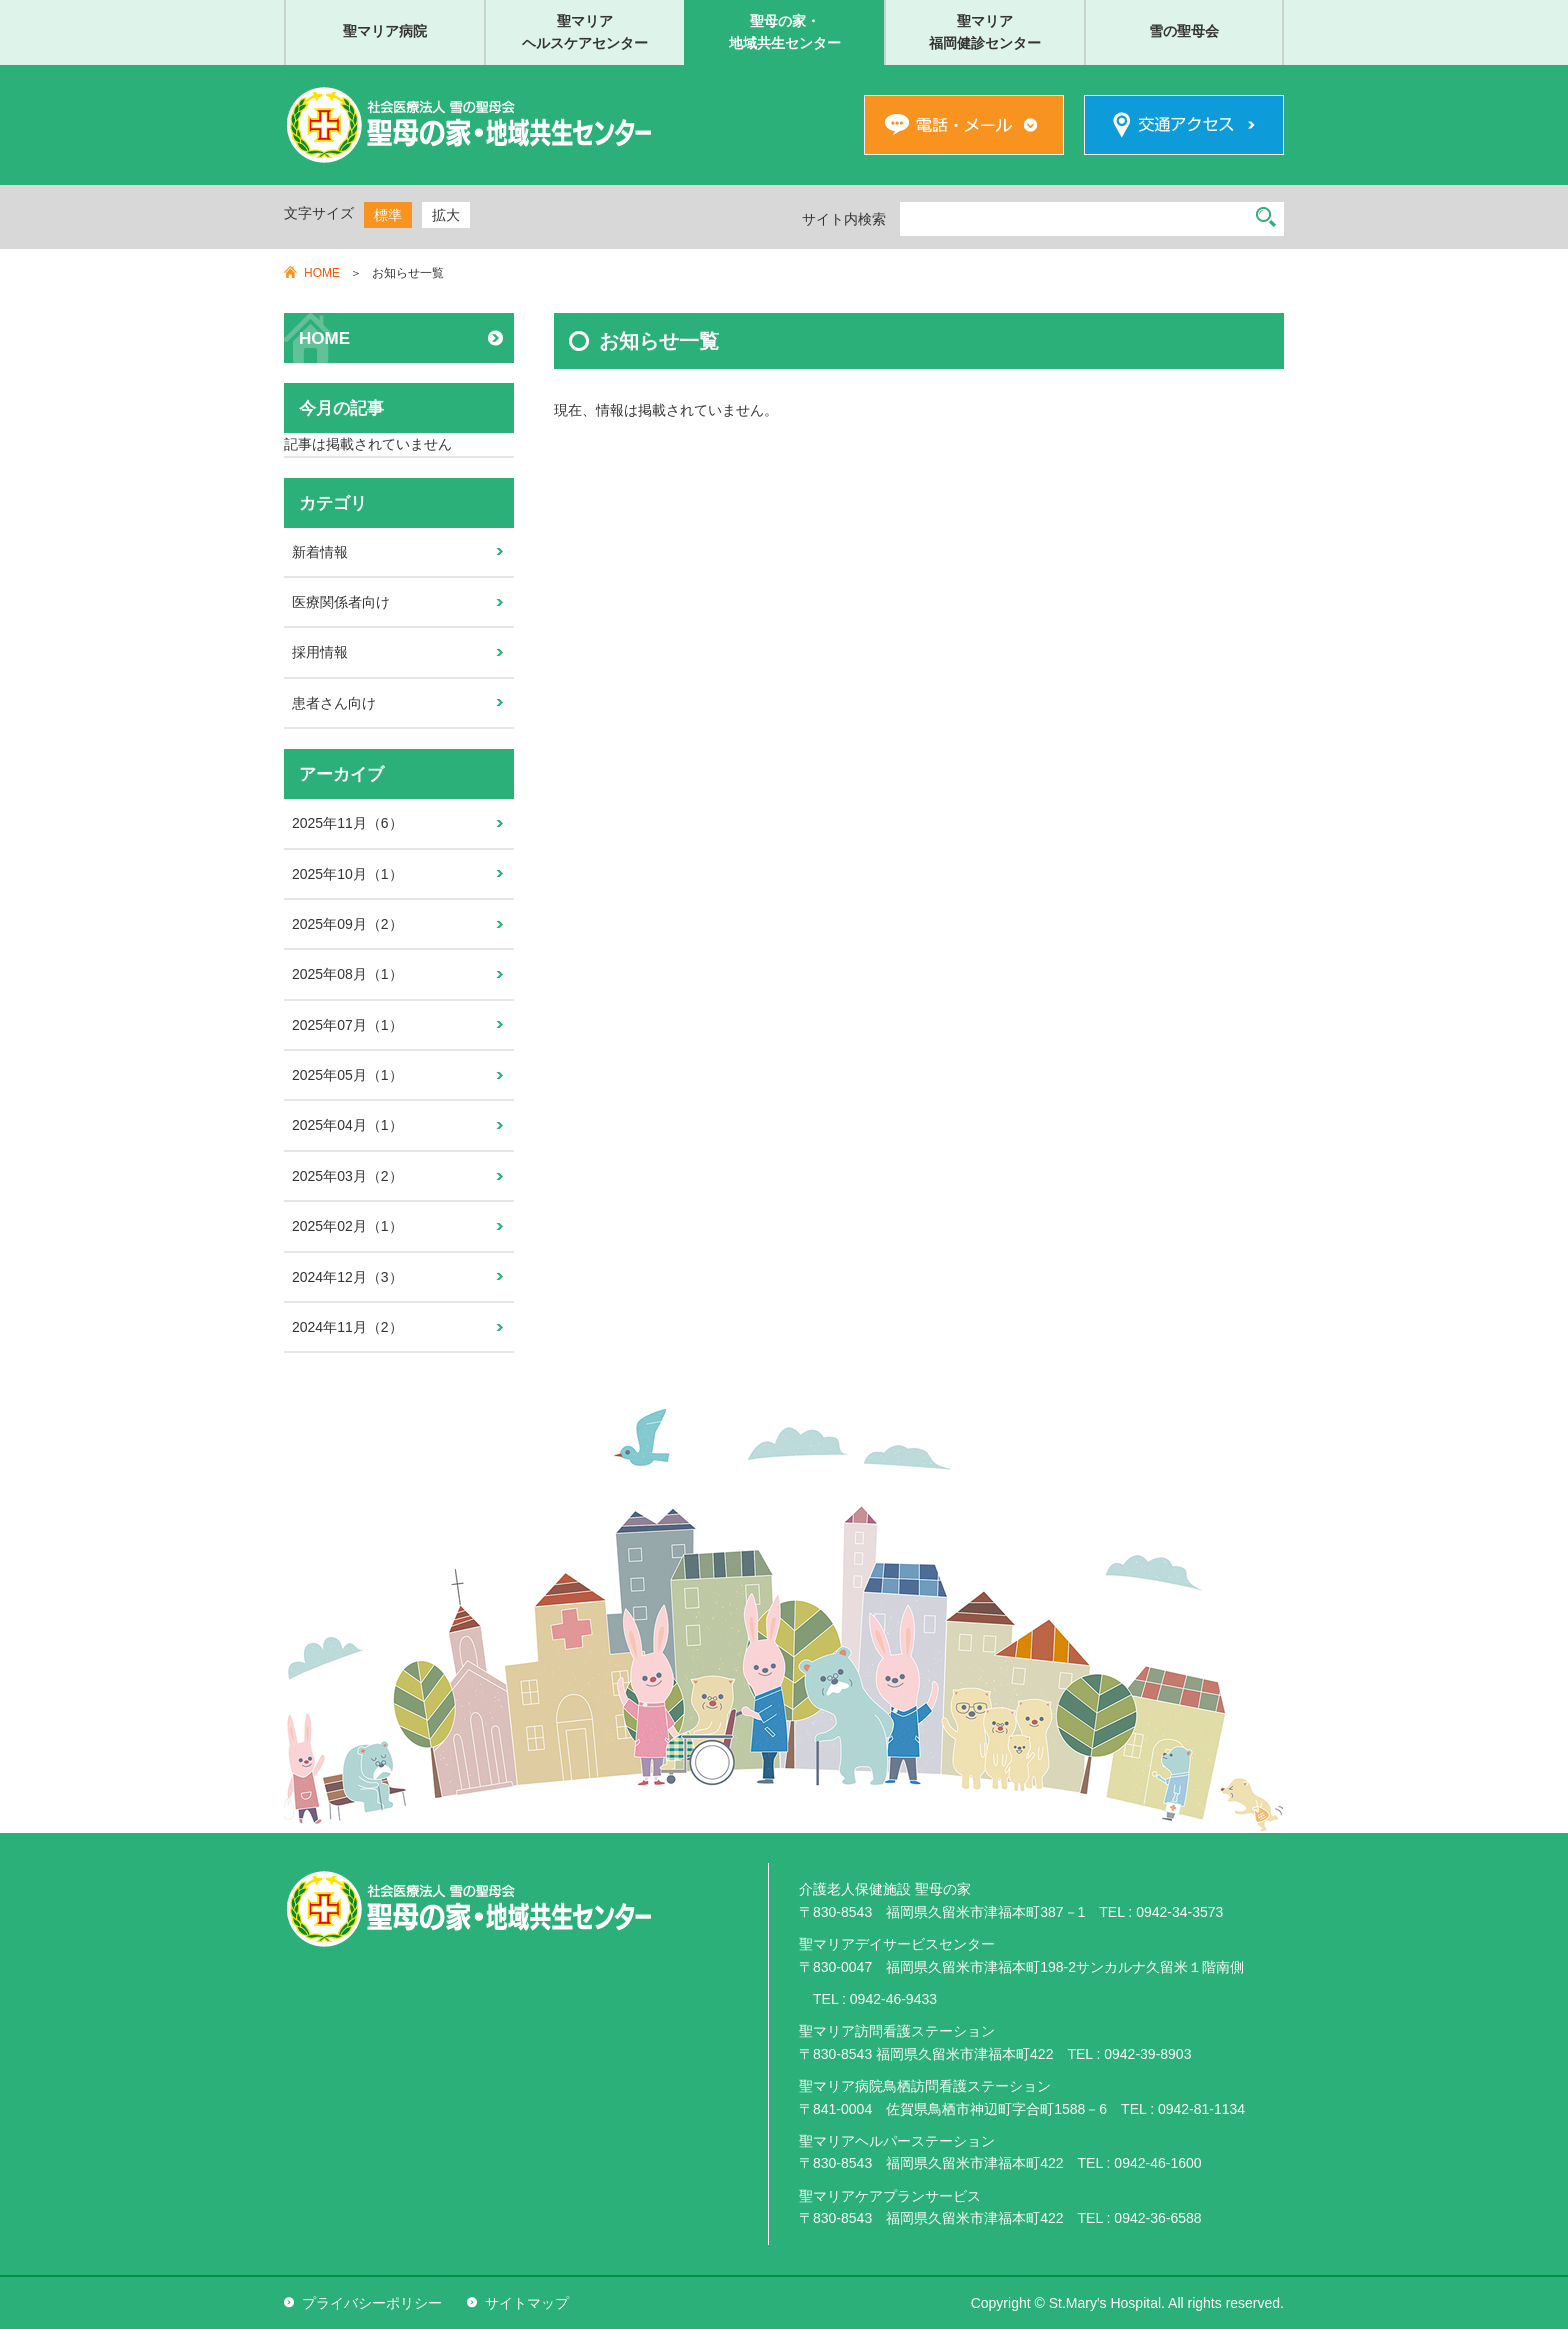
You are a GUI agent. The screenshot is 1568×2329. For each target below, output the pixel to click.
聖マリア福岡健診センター (985, 32)
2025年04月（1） (347, 1125)
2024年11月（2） (347, 1327)
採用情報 (320, 652)
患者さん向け (334, 703)
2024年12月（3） (347, 1277)
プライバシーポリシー (372, 2303)
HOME (322, 273)
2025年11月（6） (347, 823)
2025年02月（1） (347, 1226)
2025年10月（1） (347, 874)
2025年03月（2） (347, 1176)
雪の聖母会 (1184, 31)
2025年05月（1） (347, 1075)
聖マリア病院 (385, 31)
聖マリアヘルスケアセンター (585, 32)
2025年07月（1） (347, 1025)
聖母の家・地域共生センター (785, 32)
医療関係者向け (341, 602)
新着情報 (320, 552)
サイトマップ (527, 2303)
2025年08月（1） (347, 974)
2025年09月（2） (347, 924)
